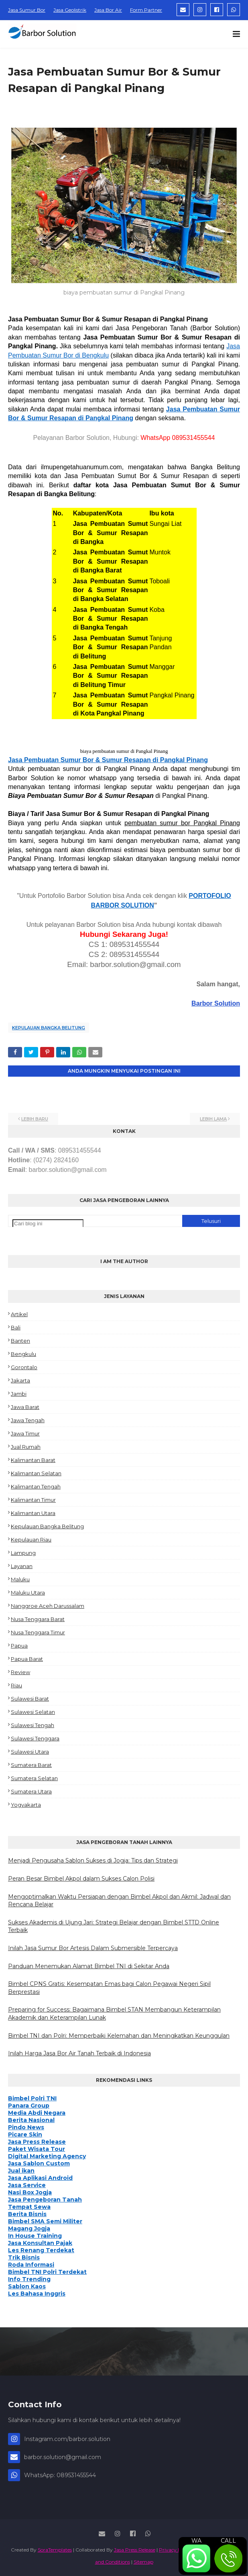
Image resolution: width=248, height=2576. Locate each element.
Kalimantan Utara (33, 1513)
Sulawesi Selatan (33, 1712)
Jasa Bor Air (108, 10)
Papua (19, 1645)
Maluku (20, 1579)
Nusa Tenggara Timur (38, 1632)
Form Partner (146, 10)
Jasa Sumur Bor (26, 10)
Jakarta (20, 1380)
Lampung (23, 1553)
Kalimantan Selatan (36, 1473)
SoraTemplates (55, 2550)
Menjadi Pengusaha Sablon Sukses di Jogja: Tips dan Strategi (93, 1860)
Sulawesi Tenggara (35, 1738)
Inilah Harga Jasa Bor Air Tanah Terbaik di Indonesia (79, 2053)
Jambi (18, 1393)
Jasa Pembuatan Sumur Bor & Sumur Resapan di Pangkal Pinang (108, 759)
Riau (16, 1685)
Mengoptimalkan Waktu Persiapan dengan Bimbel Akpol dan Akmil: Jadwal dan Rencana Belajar (119, 1900)
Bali (15, 1327)
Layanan (22, 1566)
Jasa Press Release (134, 2550)
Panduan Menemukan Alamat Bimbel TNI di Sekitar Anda (88, 1966)
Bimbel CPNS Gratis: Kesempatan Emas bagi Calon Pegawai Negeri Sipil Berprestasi (109, 1987)
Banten (20, 1340)
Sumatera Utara (31, 1791)
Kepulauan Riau (31, 1539)
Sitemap (143, 2562)
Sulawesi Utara (30, 1751)
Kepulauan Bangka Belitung (48, 1027)
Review (20, 1672)
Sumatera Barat (31, 1765)
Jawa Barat (25, 1407)
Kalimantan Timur (33, 1500)
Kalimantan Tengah (36, 1486)
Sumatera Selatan (34, 1778)
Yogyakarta (26, 1804)
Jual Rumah (26, 1446)
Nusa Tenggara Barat (38, 1619)
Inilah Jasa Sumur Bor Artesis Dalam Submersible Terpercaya (93, 1948)
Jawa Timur (25, 1433)
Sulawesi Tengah (32, 1725)
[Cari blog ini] (47, 1223)
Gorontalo (24, 1367)
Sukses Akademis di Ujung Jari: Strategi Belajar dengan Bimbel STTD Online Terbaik (113, 1926)
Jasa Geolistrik (69, 10)
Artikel (19, 1314)
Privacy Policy (175, 2550)
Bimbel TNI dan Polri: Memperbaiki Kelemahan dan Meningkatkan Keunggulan (119, 2035)
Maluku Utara (28, 1592)
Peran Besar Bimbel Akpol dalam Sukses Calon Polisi (81, 1878)
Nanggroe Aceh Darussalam (47, 1606)
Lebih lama (213, 1119)
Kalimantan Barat (33, 1460)
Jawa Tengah (28, 1420)
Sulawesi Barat (30, 1698)
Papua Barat (27, 1659)
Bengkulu (23, 1354)
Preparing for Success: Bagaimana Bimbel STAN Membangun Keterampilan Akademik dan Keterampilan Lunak (114, 2013)
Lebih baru (34, 1119)
